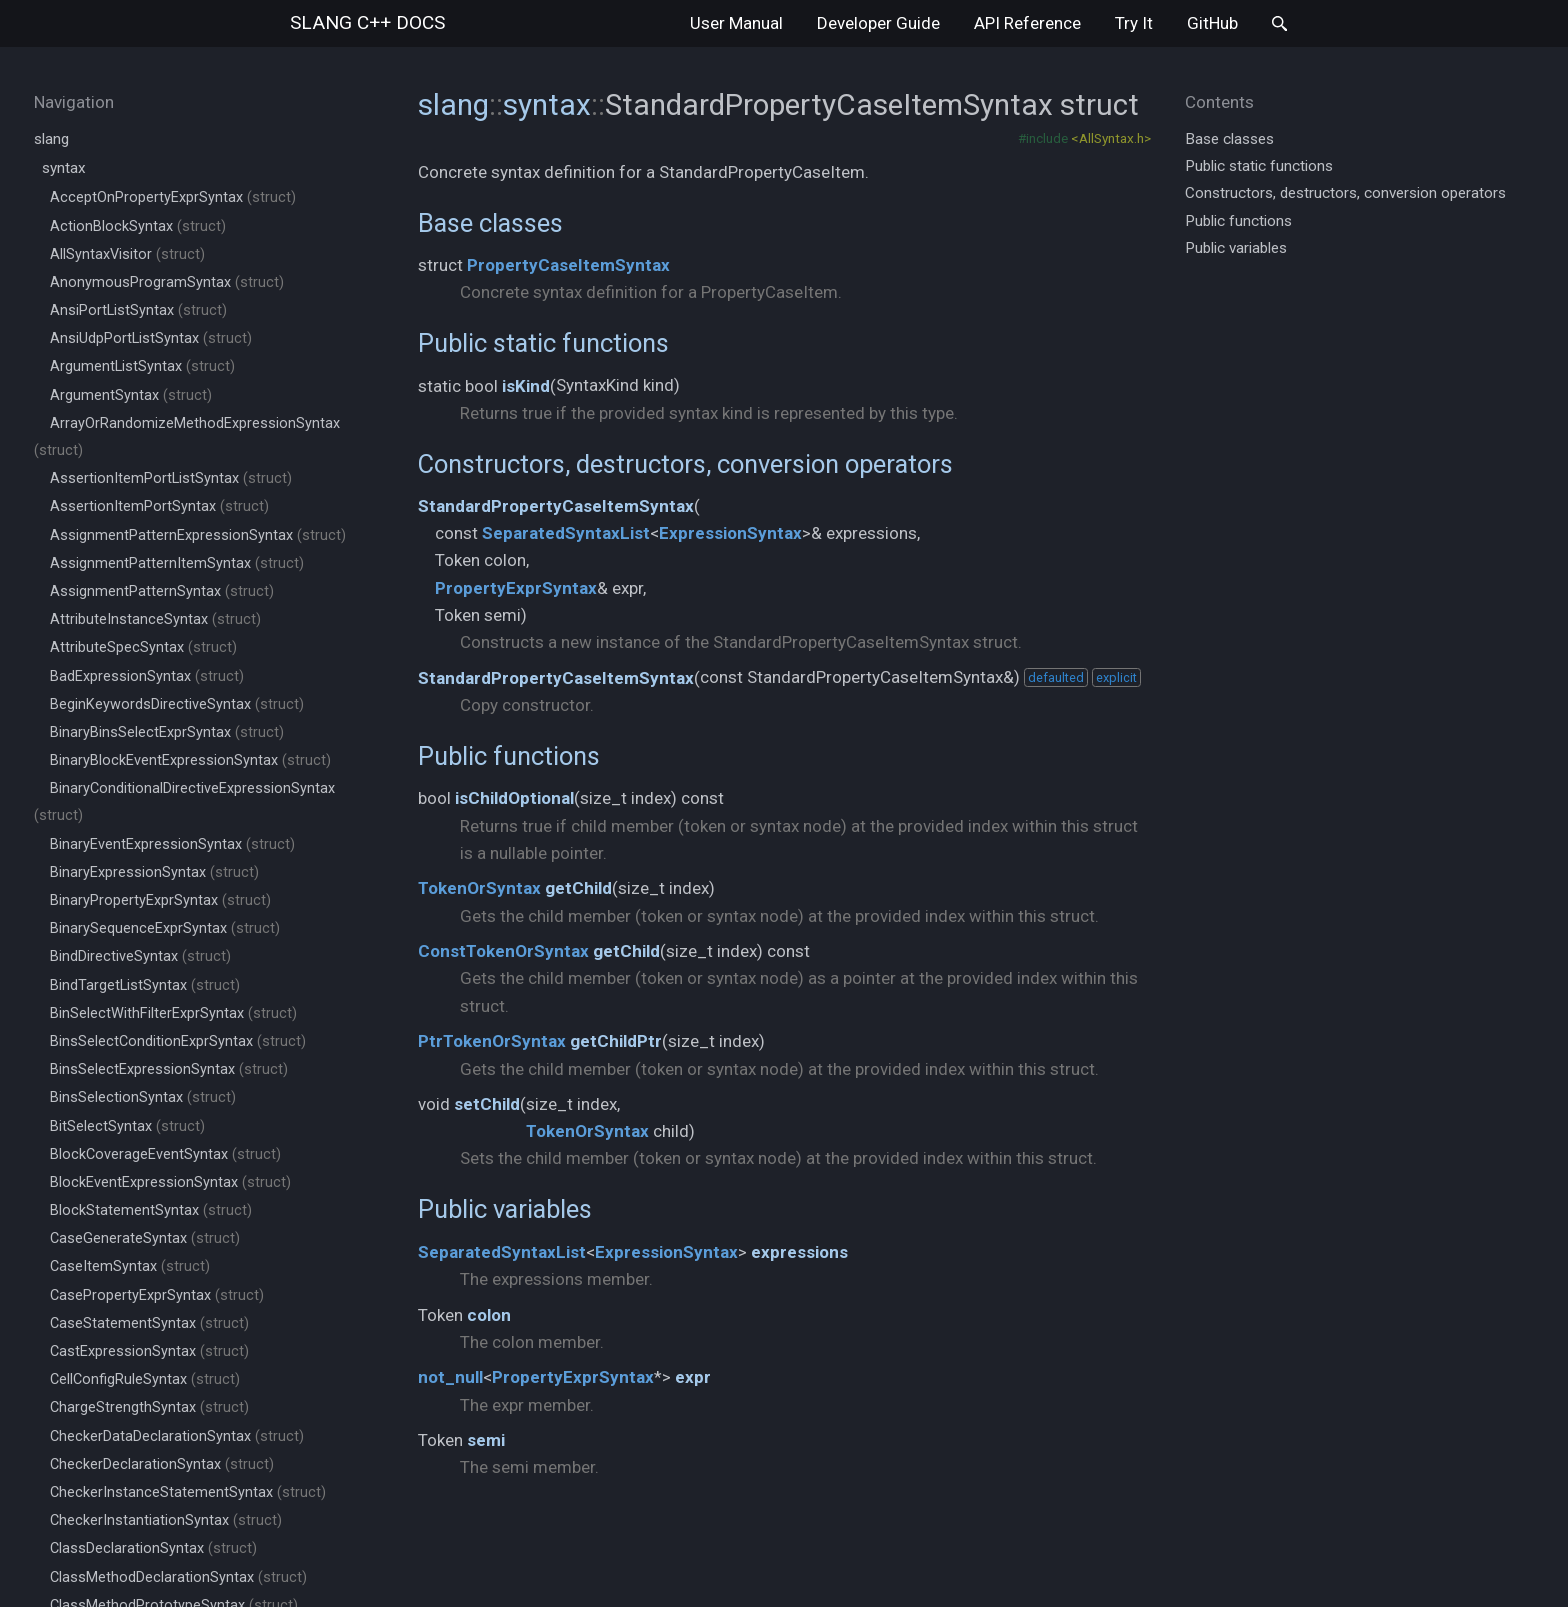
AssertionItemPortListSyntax (171, 478)
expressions (799, 1252)
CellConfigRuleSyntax (145, 1379)
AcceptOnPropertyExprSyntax (173, 197)
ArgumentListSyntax (142, 366)
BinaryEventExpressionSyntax (172, 844)
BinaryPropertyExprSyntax (160, 900)
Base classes (490, 223)
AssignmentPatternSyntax (162, 591)
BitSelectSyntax (127, 1126)
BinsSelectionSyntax (143, 1097)
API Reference (1027, 23)
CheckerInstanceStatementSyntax (188, 1492)
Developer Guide (878, 23)
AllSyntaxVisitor (127, 254)
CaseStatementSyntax (149, 1323)
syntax (64, 168)
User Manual (736, 23)
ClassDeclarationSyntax (153, 1548)
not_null (450, 1377)
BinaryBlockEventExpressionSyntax (190, 760)
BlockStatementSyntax (151, 1210)
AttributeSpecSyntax (143, 647)
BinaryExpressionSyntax (154, 872)
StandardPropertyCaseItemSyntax (556, 506)
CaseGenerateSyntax (145, 1238)
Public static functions (543, 343)
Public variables (505, 1209)
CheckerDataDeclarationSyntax (177, 1436)
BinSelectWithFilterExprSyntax (173, 1013)
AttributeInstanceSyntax (155, 619)
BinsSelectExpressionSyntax (169, 1069)
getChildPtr (616, 1041)
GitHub (1212, 23)
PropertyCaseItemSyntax (568, 265)
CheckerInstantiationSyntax (166, 1520)
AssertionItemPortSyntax (159, 506)
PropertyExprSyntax (516, 588)
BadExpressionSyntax (147, 676)
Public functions (509, 756)
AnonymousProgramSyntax (167, 282)
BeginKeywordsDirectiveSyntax (177, 704)
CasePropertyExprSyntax (157, 1295)
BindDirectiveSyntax (140, 956)
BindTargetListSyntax (145, 985)
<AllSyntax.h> (1111, 138)
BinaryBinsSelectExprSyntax (167, 732)
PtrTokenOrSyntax (492, 1041)
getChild (578, 888)
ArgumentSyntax (131, 395)
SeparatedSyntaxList (566, 533)
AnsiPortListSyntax (138, 310)
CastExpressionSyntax (149, 1351)
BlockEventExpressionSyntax (170, 1182)
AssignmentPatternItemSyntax (177, 563)
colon (489, 1315)
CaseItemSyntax (130, 1266)
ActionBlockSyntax (138, 226)
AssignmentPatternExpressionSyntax (198, 535)
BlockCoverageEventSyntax (165, 1154)
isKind (526, 386)
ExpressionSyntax (730, 533)
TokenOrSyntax (479, 888)
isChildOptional (514, 798)
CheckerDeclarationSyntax (162, 1464)
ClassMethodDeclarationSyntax (178, 1577)
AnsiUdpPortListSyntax (151, 338)
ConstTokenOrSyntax (503, 951)
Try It (1134, 23)
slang (367, 22)
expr (693, 1377)
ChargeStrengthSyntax (149, 1407)
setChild (487, 1104)
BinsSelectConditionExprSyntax (178, 1041)
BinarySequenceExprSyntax (165, 928)
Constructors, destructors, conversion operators (685, 464)
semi (486, 1440)
